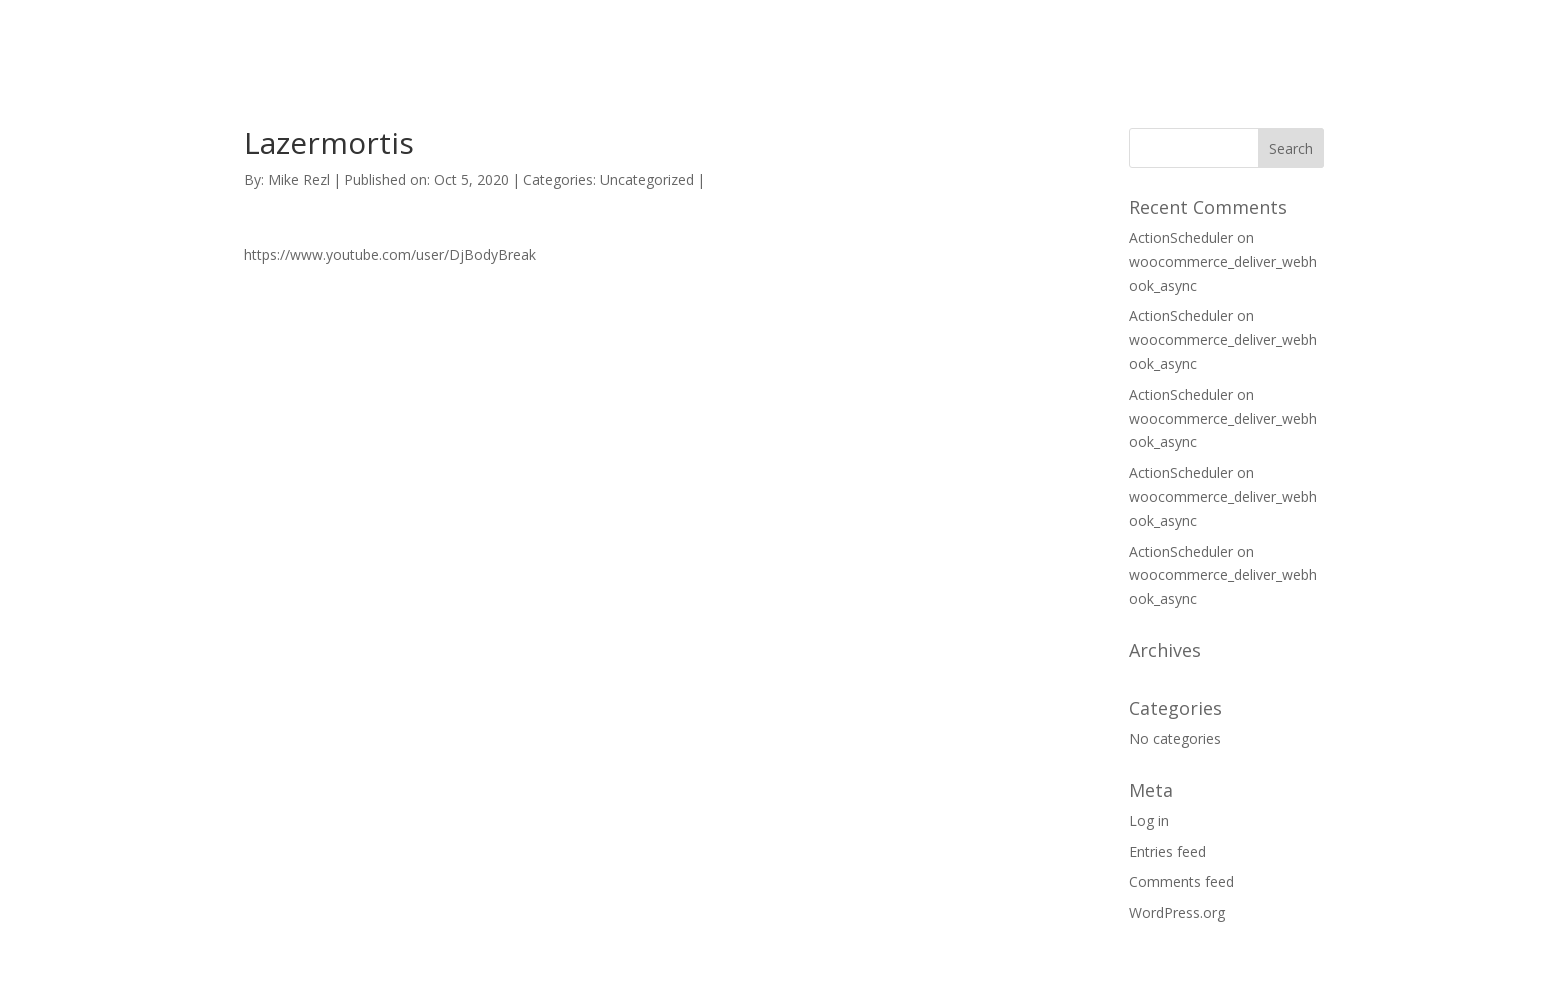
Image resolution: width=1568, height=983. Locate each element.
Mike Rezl (299, 179)
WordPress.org (1177, 912)
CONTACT (1301, 39)
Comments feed (1181, 881)
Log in (1149, 820)
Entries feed (1167, 851)
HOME (1098, 39)
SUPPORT (1193, 39)
